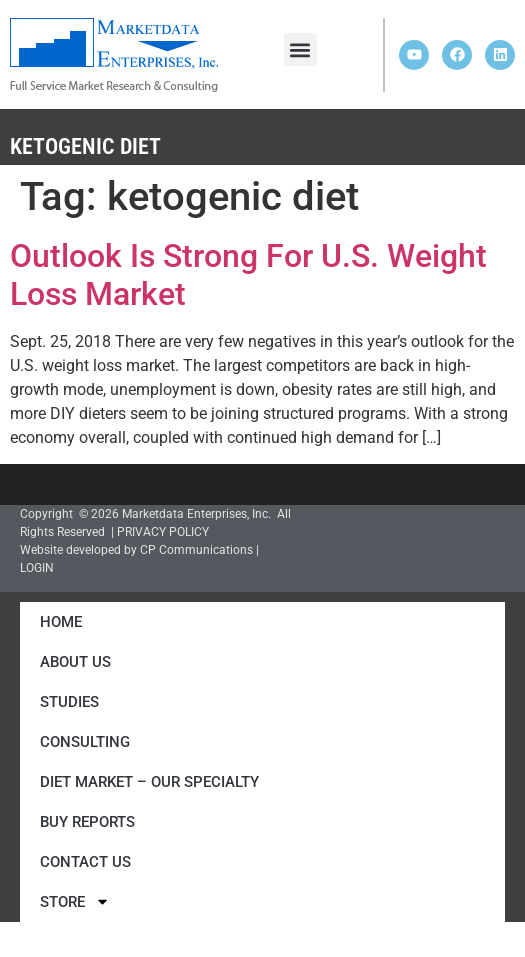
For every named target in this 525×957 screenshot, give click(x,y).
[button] (300, 49)
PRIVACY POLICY (163, 532)
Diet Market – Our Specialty (149, 782)
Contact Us (85, 862)
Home (61, 622)
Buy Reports (87, 822)
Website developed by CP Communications (136, 550)
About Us (75, 662)
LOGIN (37, 568)
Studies (69, 702)
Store (75, 901)
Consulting (85, 742)
